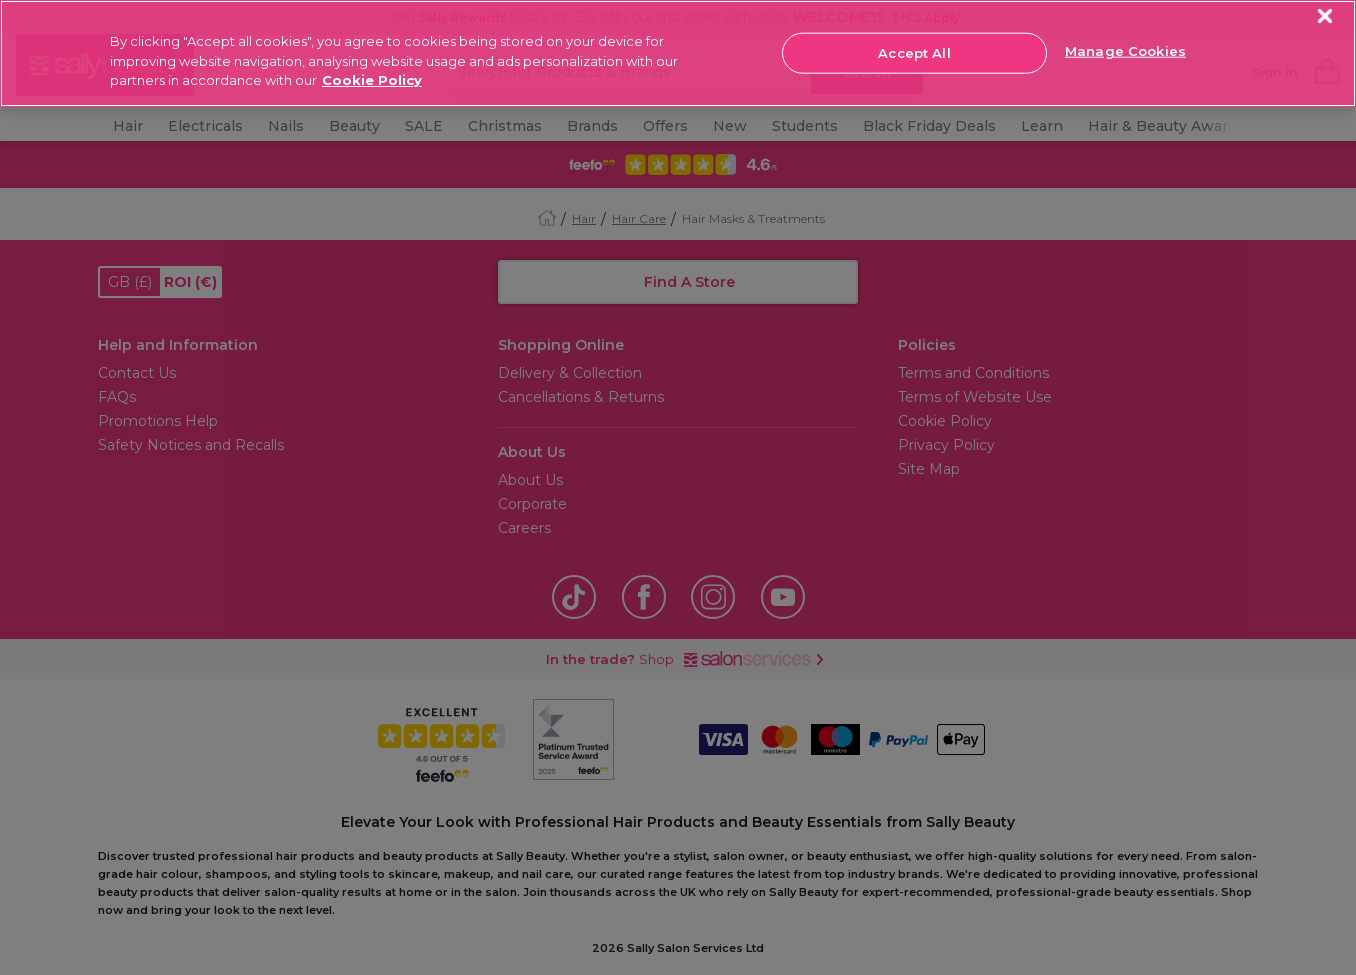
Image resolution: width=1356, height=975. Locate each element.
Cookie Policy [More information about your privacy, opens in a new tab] (372, 80)
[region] (678, 53)
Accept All (914, 52)
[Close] (1325, 16)
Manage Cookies (1125, 51)
